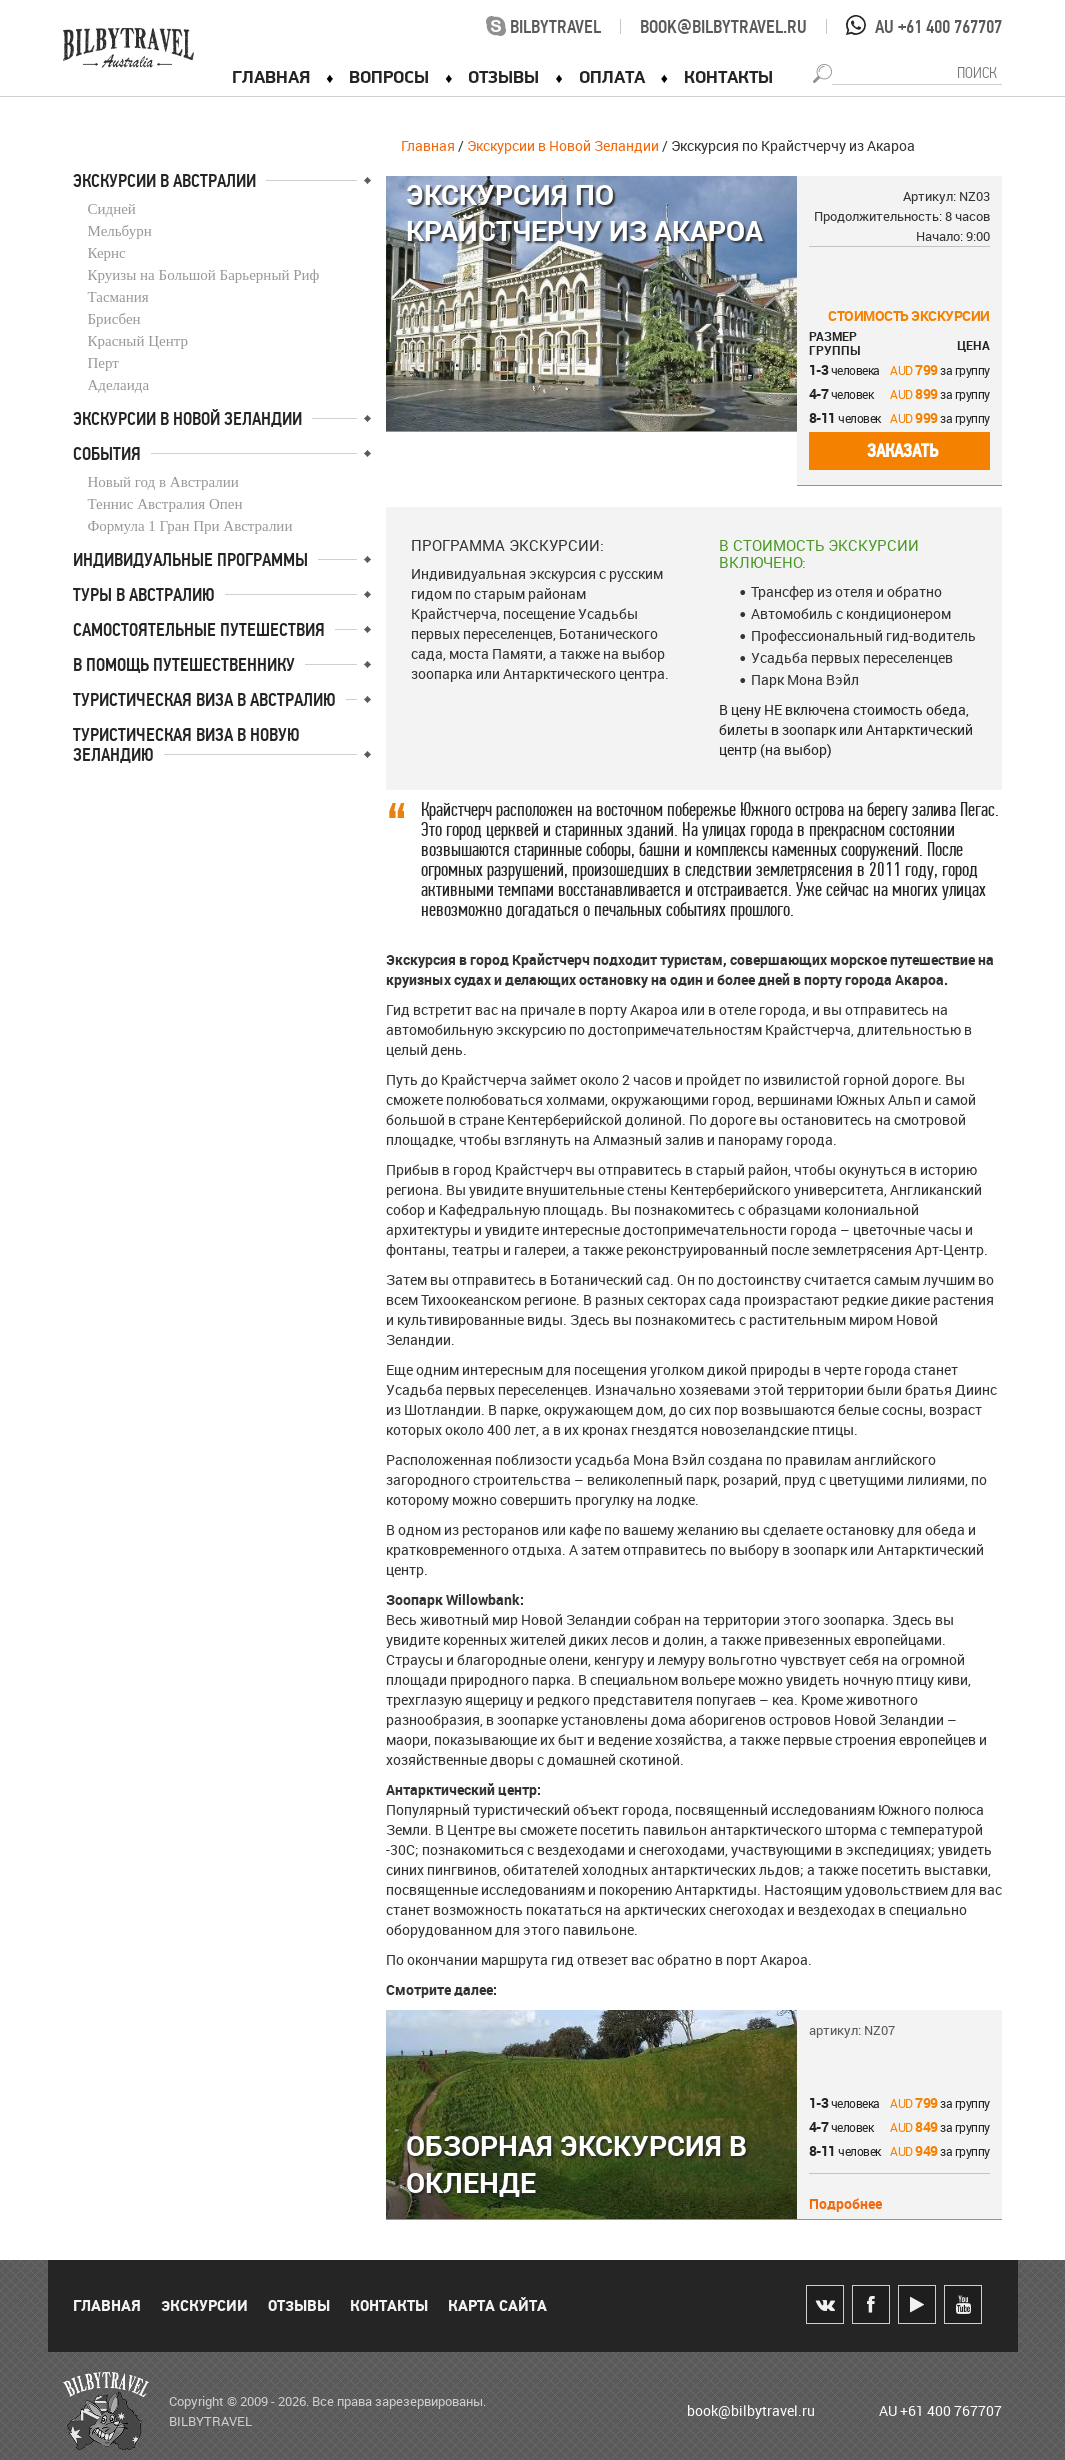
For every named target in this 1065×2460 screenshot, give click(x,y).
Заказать (902, 451)
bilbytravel (543, 27)
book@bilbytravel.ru (723, 27)
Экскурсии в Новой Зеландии (563, 145)
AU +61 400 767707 (938, 27)
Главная (428, 145)
